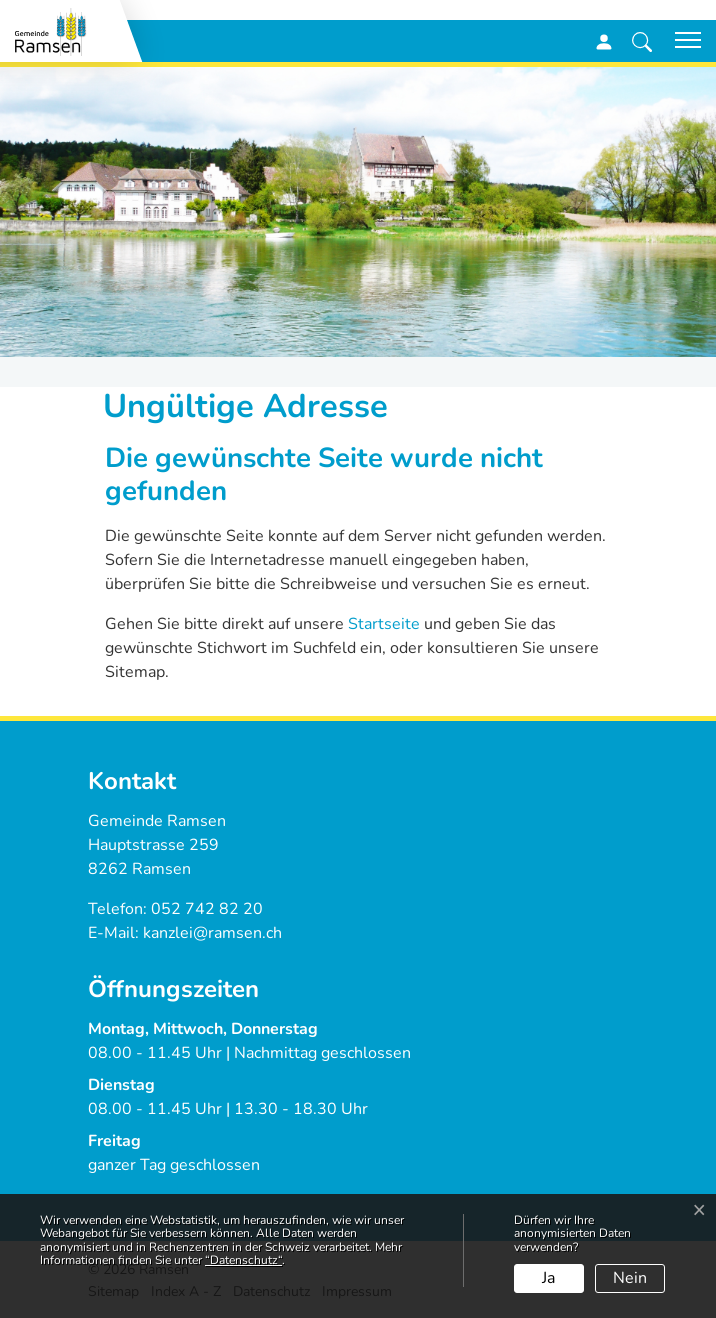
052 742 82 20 (207, 909)
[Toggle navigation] (681, 40)
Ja (548, 1278)
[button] (642, 41)
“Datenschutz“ (243, 1260)
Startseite (384, 624)
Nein (630, 1278)
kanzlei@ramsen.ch (212, 933)
